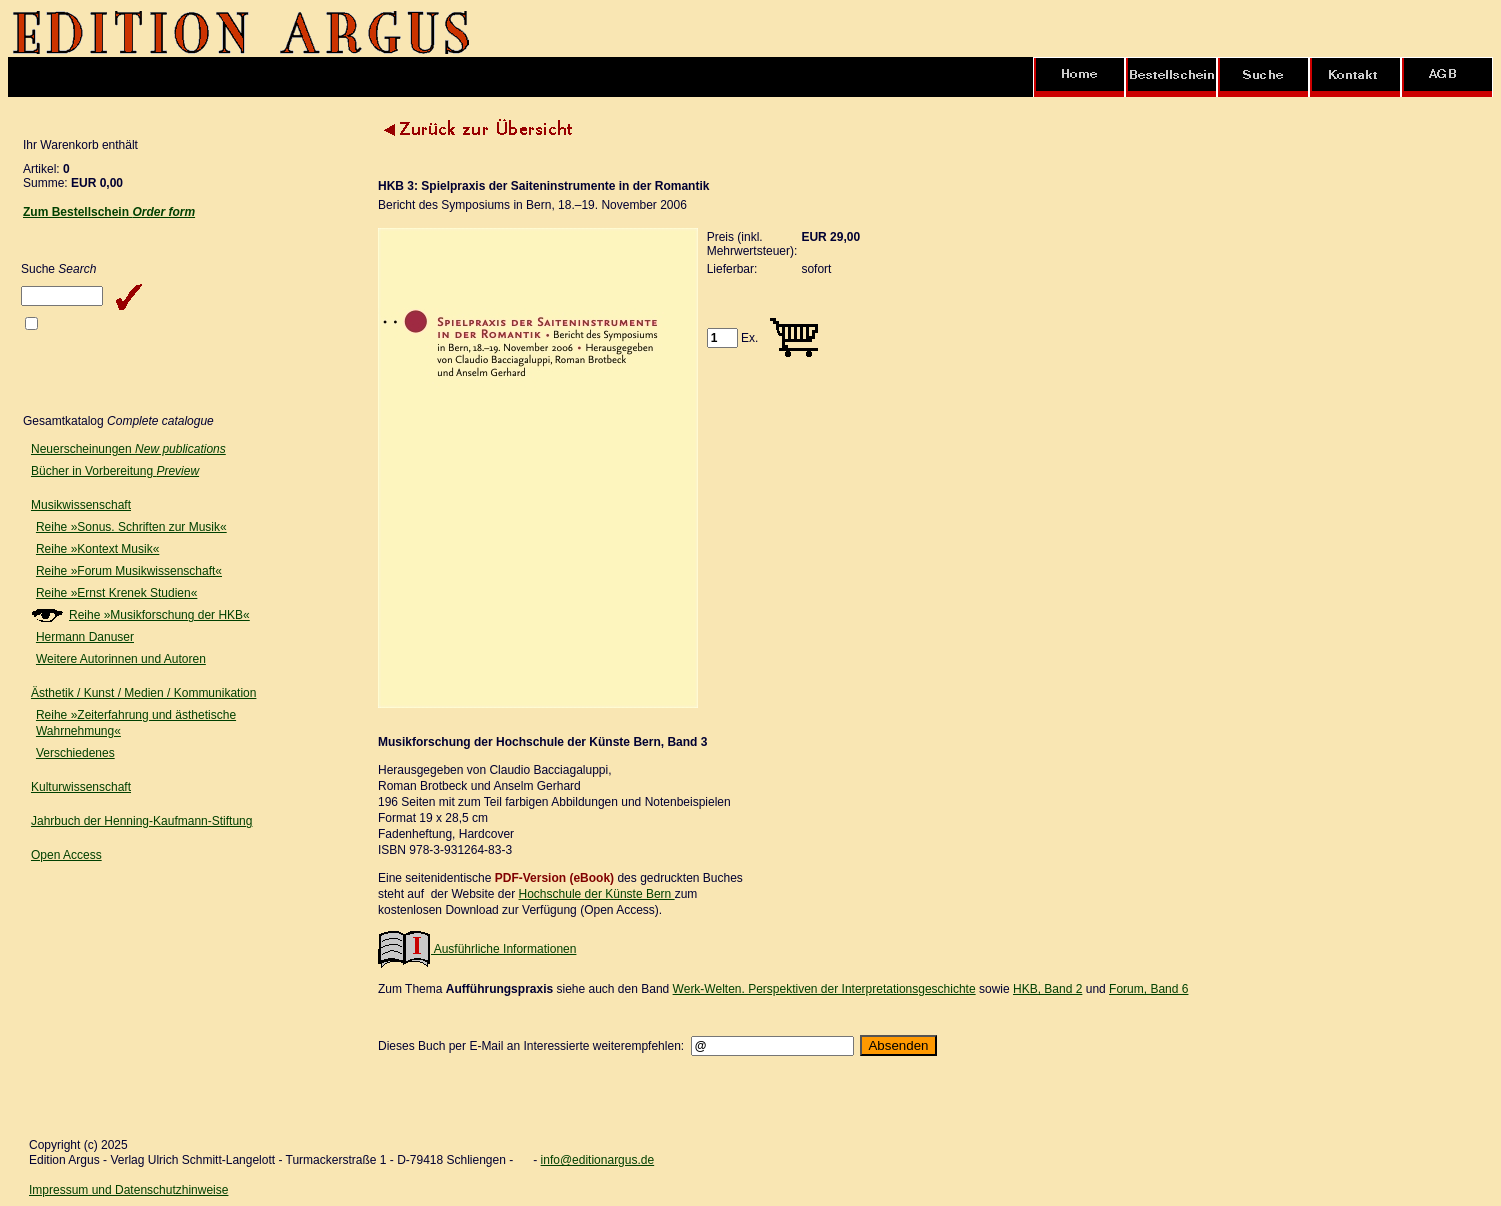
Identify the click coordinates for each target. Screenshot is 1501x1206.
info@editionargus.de (598, 1160)
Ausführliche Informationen (477, 949)
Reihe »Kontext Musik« (97, 549)
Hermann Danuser (85, 637)
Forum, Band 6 (1148, 989)
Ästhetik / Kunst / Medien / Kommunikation (143, 693)
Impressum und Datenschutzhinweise (128, 1190)
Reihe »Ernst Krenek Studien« (116, 593)
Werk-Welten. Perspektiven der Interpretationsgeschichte (824, 989)
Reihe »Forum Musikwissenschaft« (129, 571)
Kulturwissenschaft (81, 787)
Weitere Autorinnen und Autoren (121, 659)
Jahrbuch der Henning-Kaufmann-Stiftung (141, 821)
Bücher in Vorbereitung (115, 471)
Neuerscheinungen (128, 449)
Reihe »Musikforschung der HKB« (159, 615)
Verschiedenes (75, 753)
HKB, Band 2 (1047, 989)
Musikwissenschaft (81, 505)
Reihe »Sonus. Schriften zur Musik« (131, 527)
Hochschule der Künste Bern (597, 894)
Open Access (66, 855)
